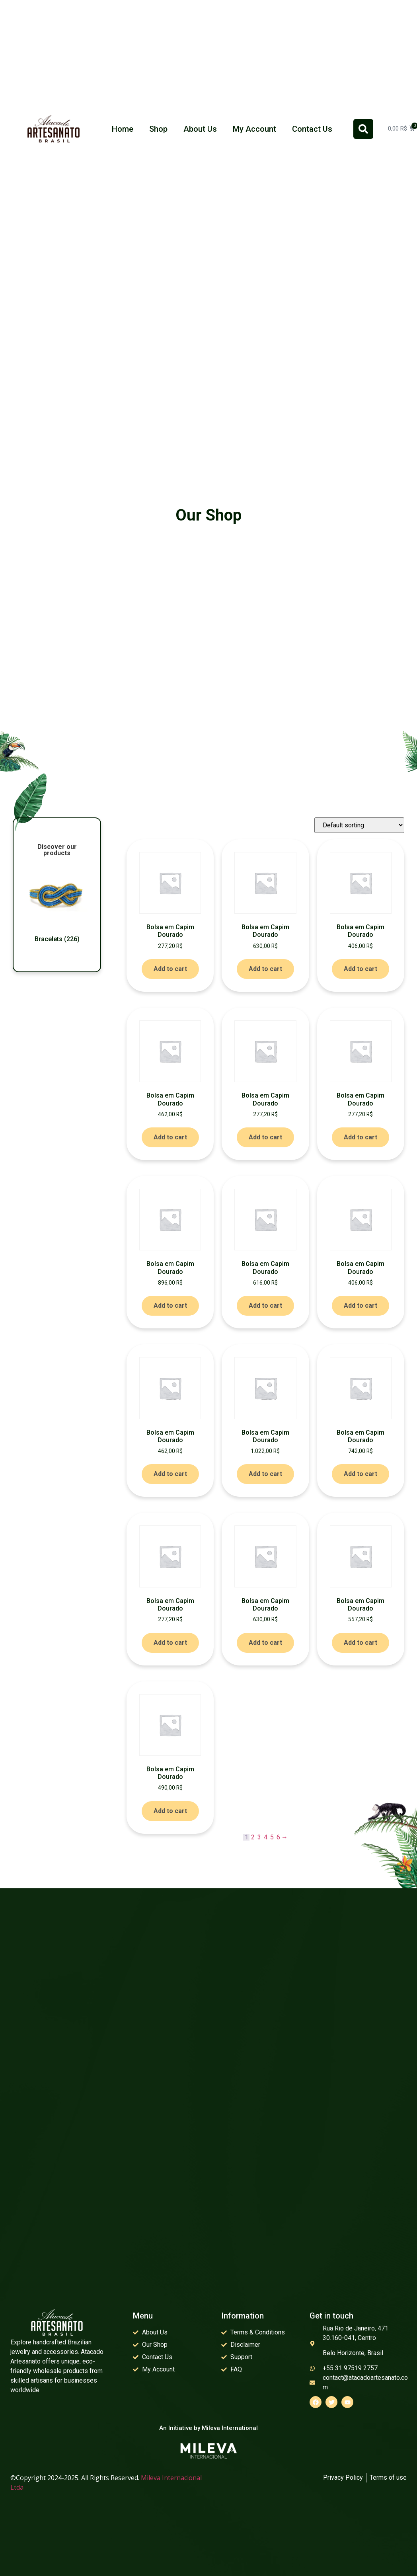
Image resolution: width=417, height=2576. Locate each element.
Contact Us (312, 129)
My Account (254, 129)
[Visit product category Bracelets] (57, 905)
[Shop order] (359, 825)
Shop (158, 129)
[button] (363, 129)
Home (122, 129)
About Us (200, 129)
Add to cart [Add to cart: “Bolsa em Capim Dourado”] (170, 969)
